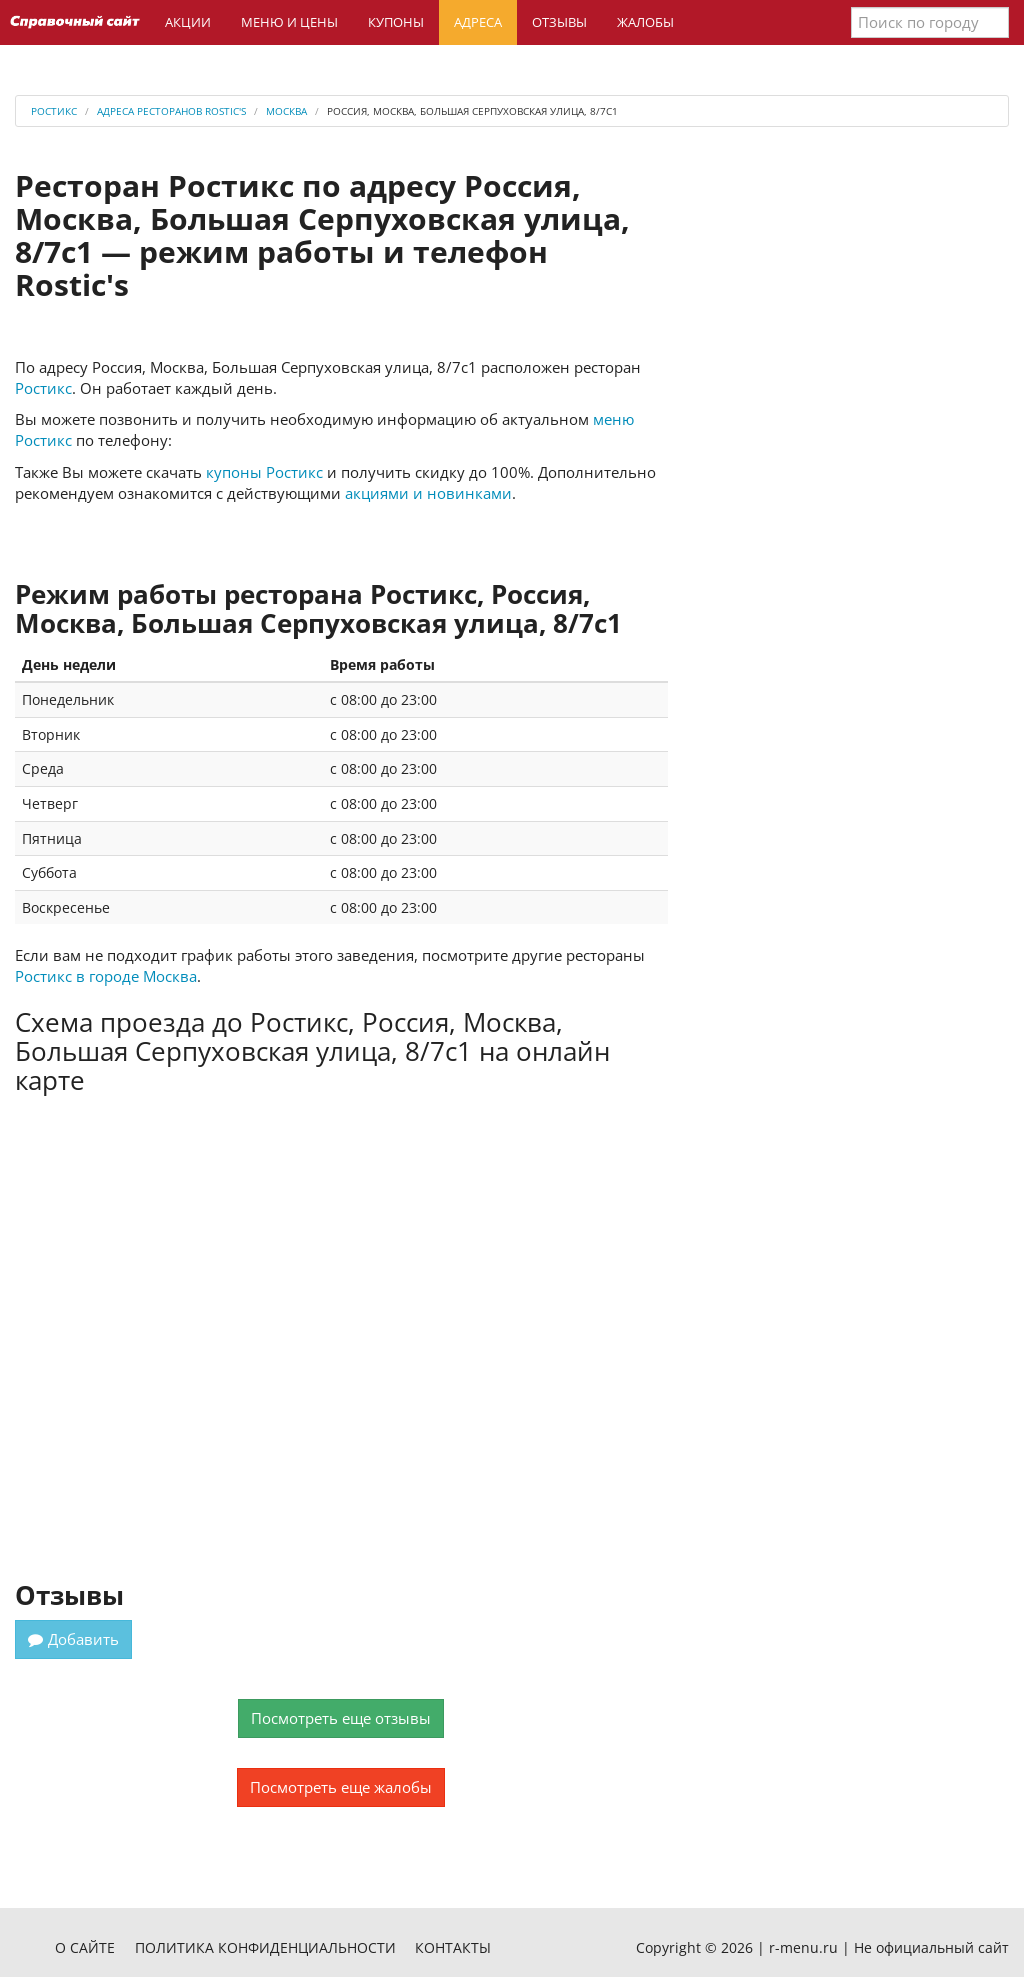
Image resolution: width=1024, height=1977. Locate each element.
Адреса (478, 22)
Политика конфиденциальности (265, 1947)
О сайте (85, 1947)
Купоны (396, 22)
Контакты (453, 1947)
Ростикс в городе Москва (106, 976)
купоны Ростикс (264, 472)
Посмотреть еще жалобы (341, 1787)
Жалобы (645, 22)
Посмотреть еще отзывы (341, 1718)
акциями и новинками (428, 493)
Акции (188, 22)
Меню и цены (289, 22)
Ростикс (43, 388)
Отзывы (559, 22)
